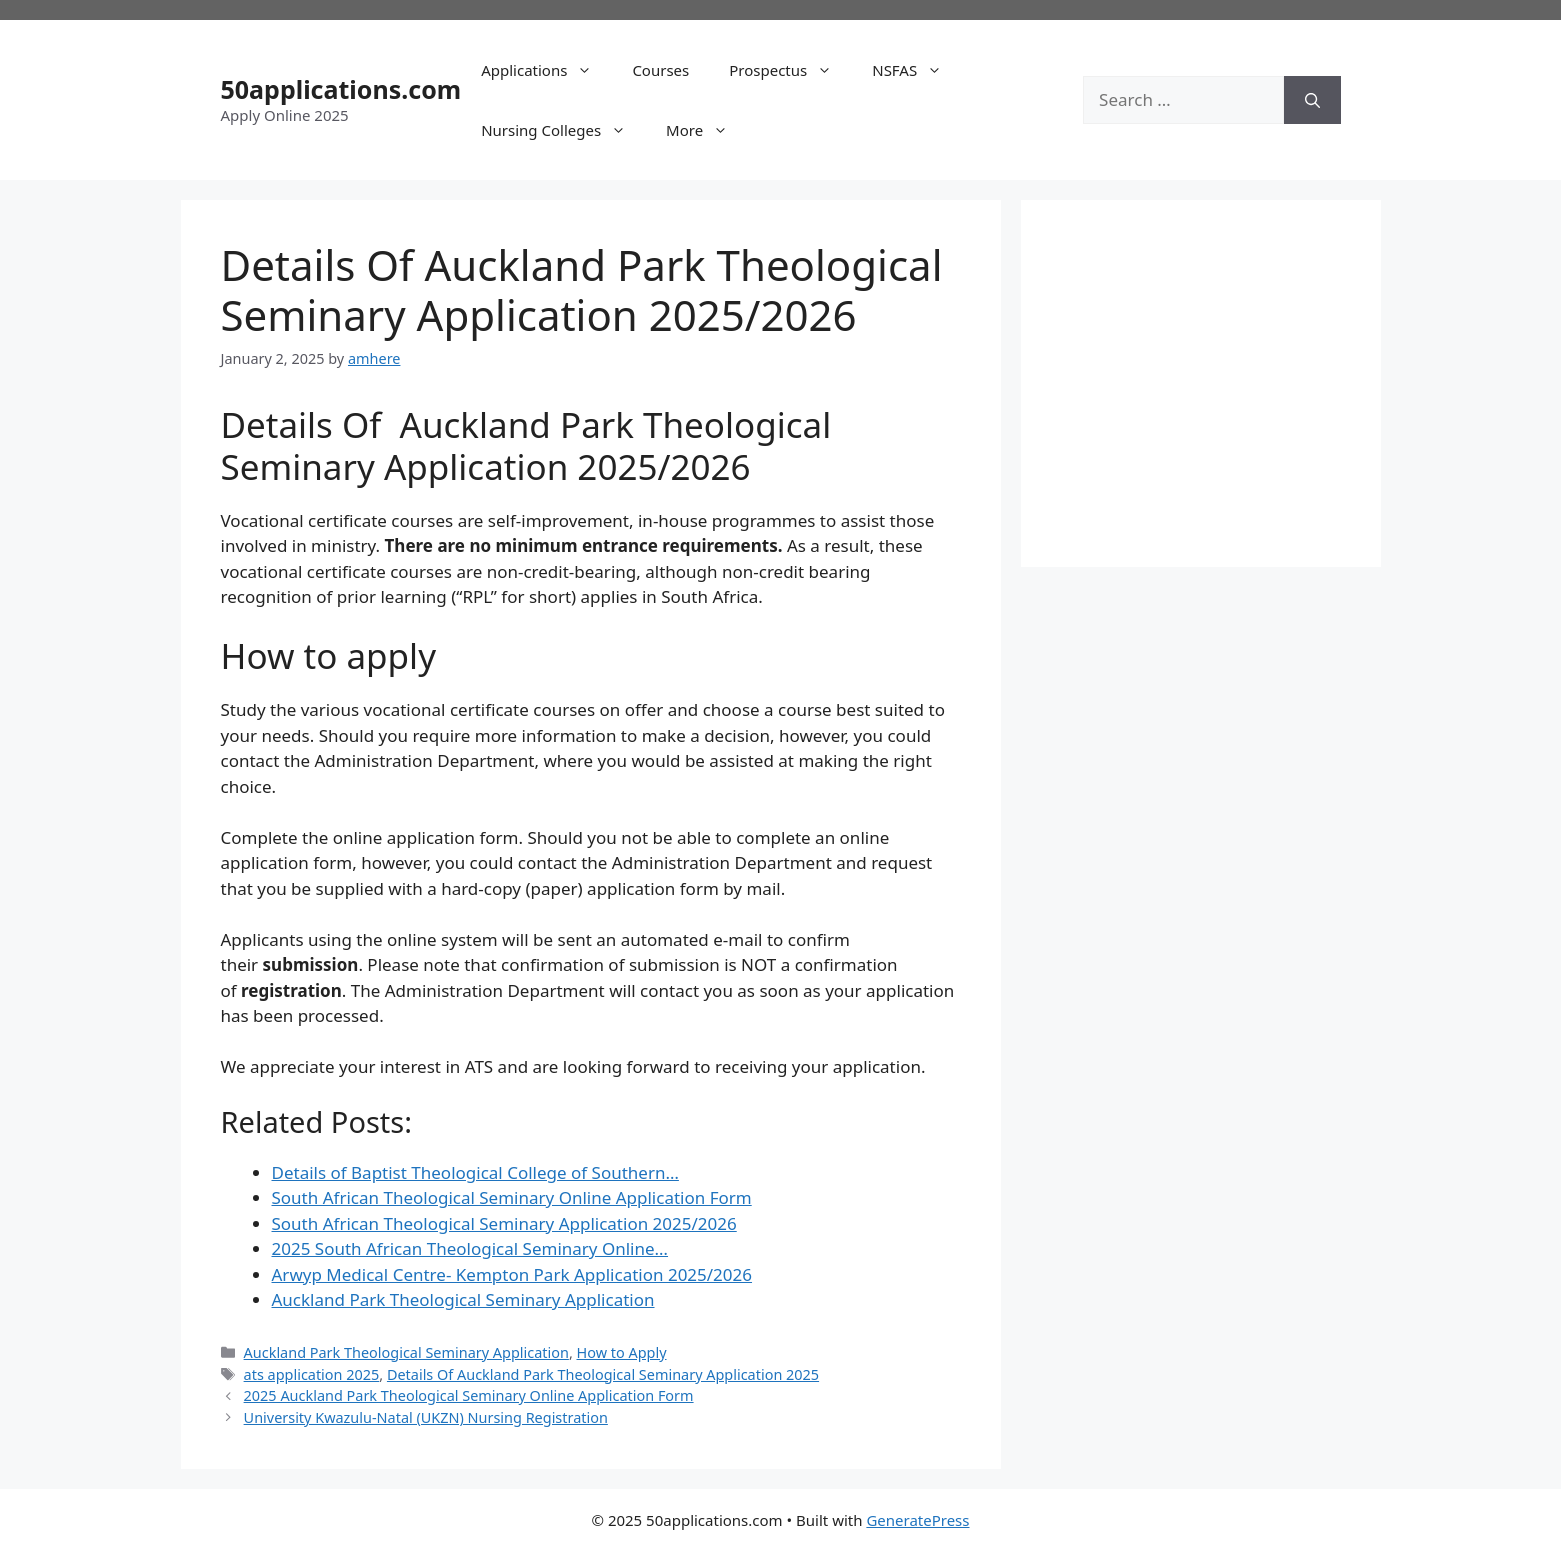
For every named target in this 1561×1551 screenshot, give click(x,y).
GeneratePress (917, 1520)
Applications (546, 70)
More (707, 130)
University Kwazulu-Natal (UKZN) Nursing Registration (426, 1417)
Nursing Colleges (563, 130)
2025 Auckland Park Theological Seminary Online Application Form (469, 1395)
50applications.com (341, 89)
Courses (660, 70)
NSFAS (917, 70)
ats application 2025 (312, 1374)
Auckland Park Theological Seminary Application (406, 1352)
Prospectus (790, 70)
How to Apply (622, 1352)
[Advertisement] (1229, 380)
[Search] (1312, 100)
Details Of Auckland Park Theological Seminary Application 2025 (603, 1374)
